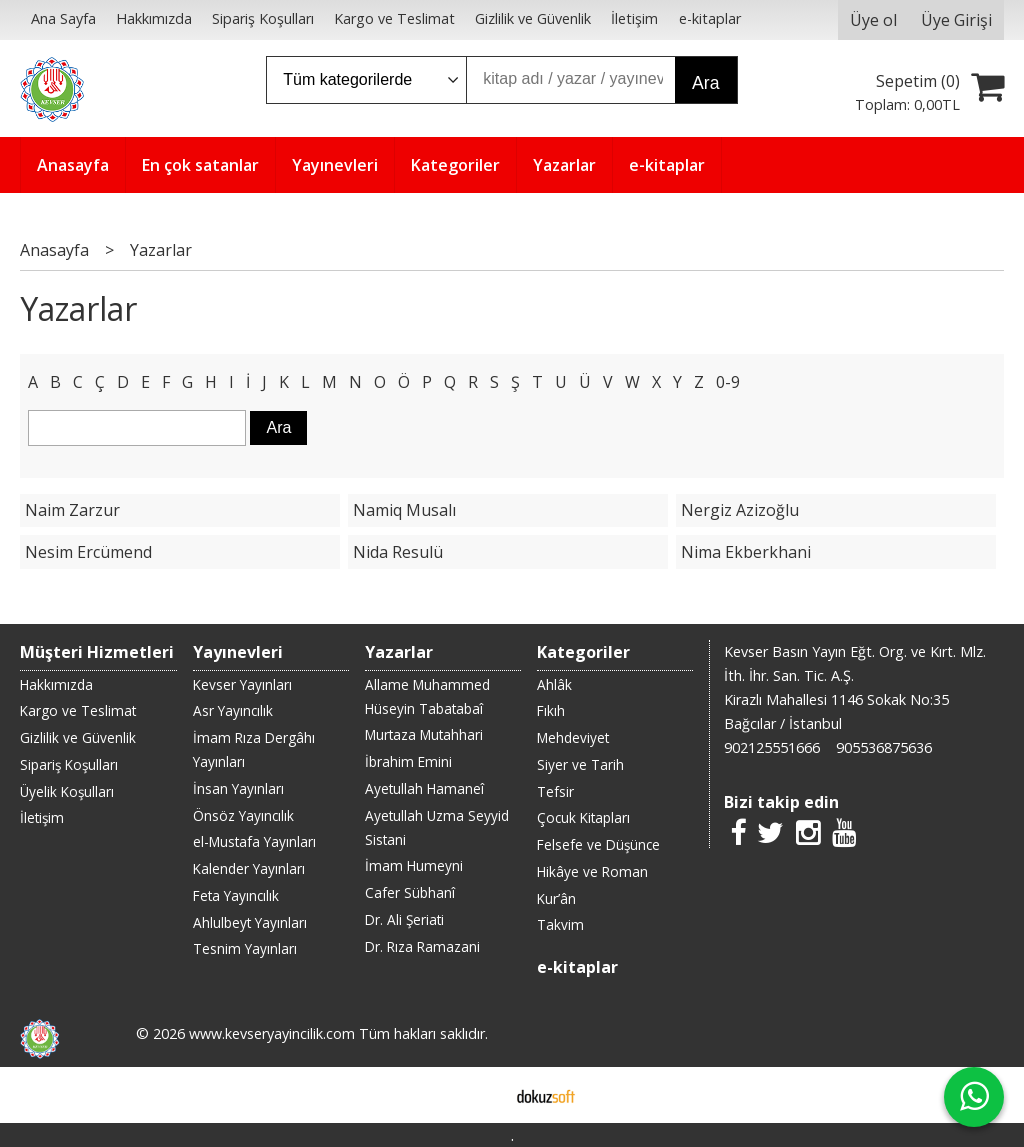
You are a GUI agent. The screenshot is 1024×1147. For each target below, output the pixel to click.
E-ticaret (480, 1095)
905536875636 (884, 747)
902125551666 (772, 747)
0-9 (728, 382)
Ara (705, 83)
